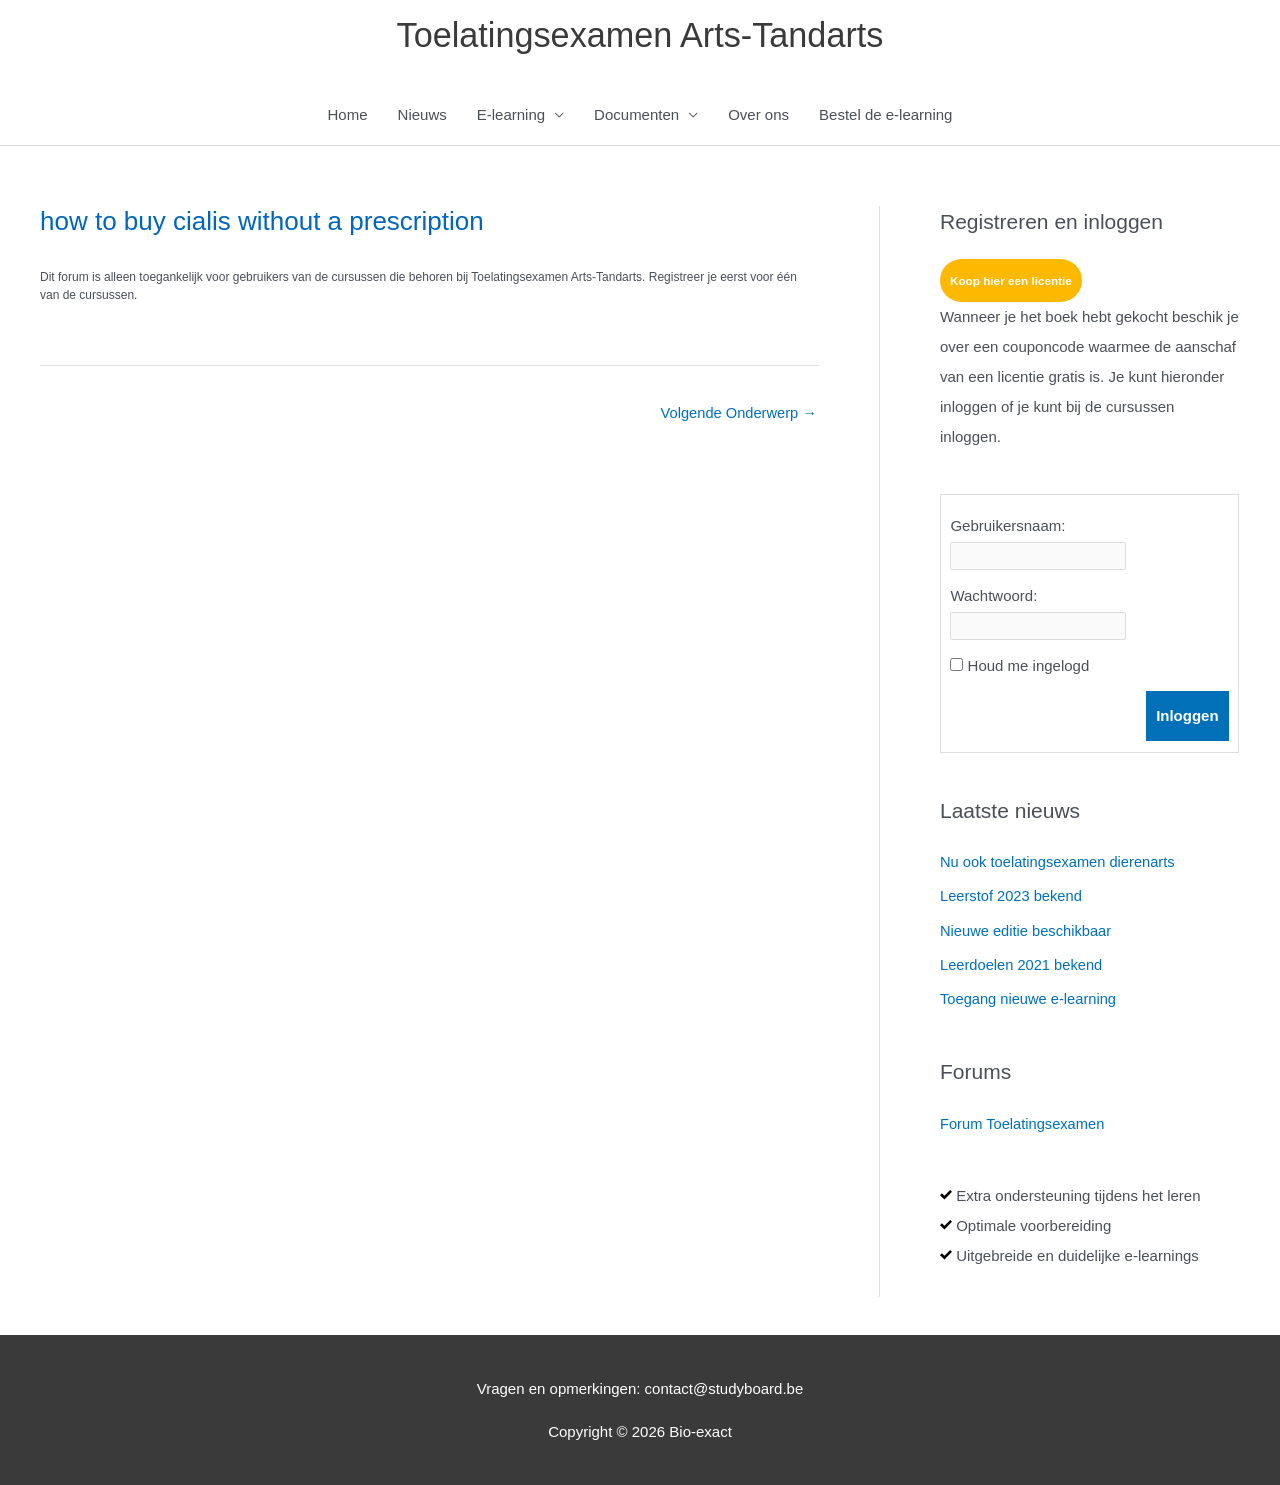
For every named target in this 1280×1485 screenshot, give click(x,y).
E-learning (511, 116)
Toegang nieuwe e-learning (1030, 999)
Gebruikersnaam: (1007, 527)
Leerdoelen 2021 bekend (1023, 965)
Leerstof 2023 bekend (1012, 897)
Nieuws (422, 116)
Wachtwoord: (993, 597)
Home (348, 116)
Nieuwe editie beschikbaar (1027, 931)
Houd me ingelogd (1029, 667)
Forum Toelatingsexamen (1024, 1123)
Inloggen (1187, 717)
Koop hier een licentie (1012, 283)
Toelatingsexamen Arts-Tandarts (640, 35)
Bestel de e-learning (885, 116)
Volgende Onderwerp (737, 415)
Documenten (636, 116)
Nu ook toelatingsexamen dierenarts (1060, 864)
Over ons (758, 116)
